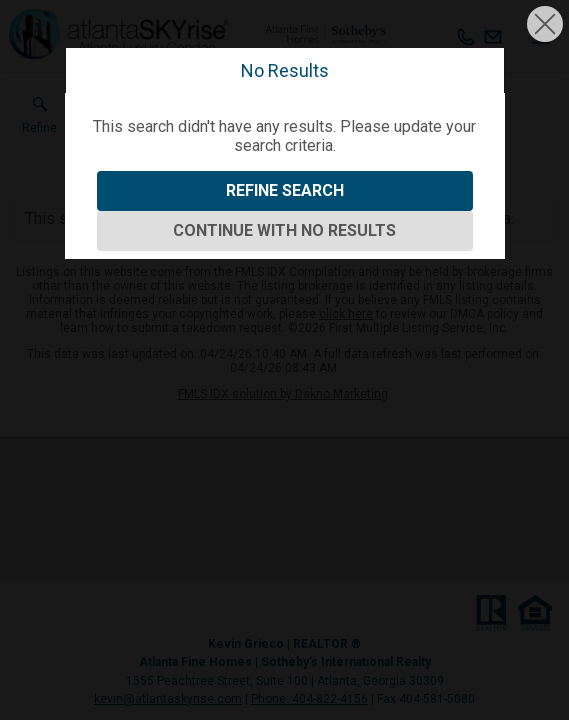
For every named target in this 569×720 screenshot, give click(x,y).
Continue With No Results (284, 230)
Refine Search (285, 190)
